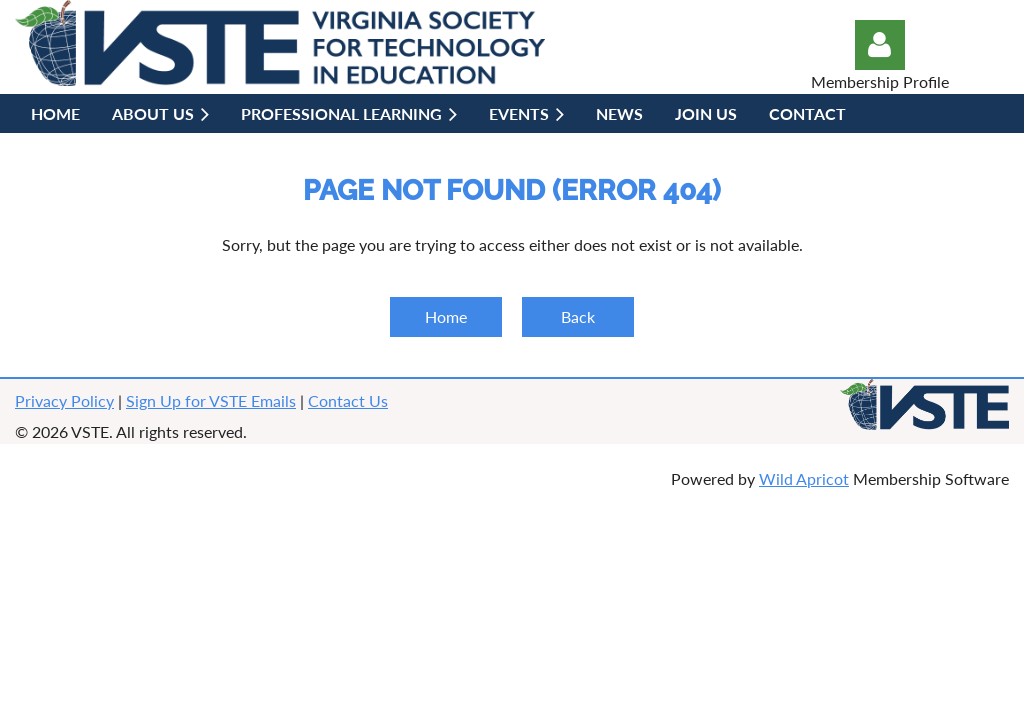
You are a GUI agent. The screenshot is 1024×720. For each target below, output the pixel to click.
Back (578, 316)
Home (446, 316)
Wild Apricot (804, 478)
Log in (880, 45)
